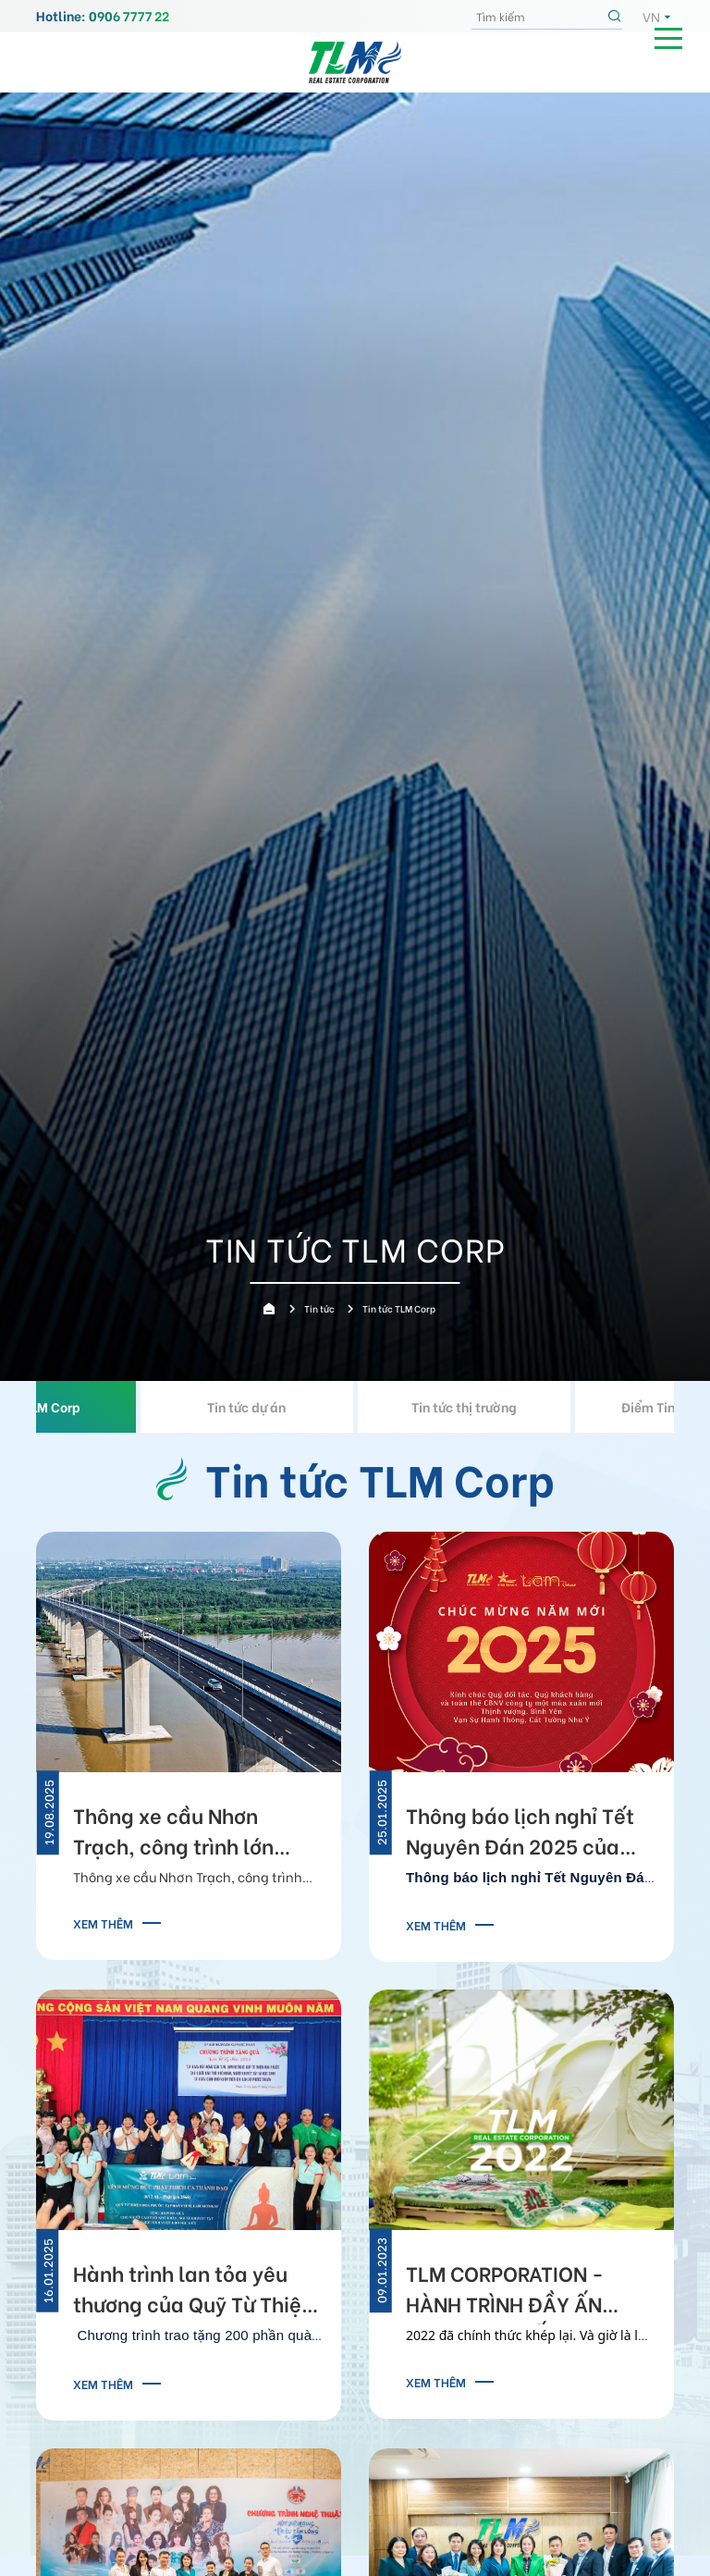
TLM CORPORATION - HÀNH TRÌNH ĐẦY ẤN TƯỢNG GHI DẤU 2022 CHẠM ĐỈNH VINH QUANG (524, 2291)
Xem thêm (103, 1922)
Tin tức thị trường (464, 1406)
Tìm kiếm (616, 17)
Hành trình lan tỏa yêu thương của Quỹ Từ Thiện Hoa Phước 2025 (193, 2291)
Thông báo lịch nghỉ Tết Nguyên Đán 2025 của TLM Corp (520, 1833)
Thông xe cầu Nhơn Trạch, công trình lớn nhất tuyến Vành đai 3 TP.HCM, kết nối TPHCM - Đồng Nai (193, 1833)
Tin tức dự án (246, 1406)
